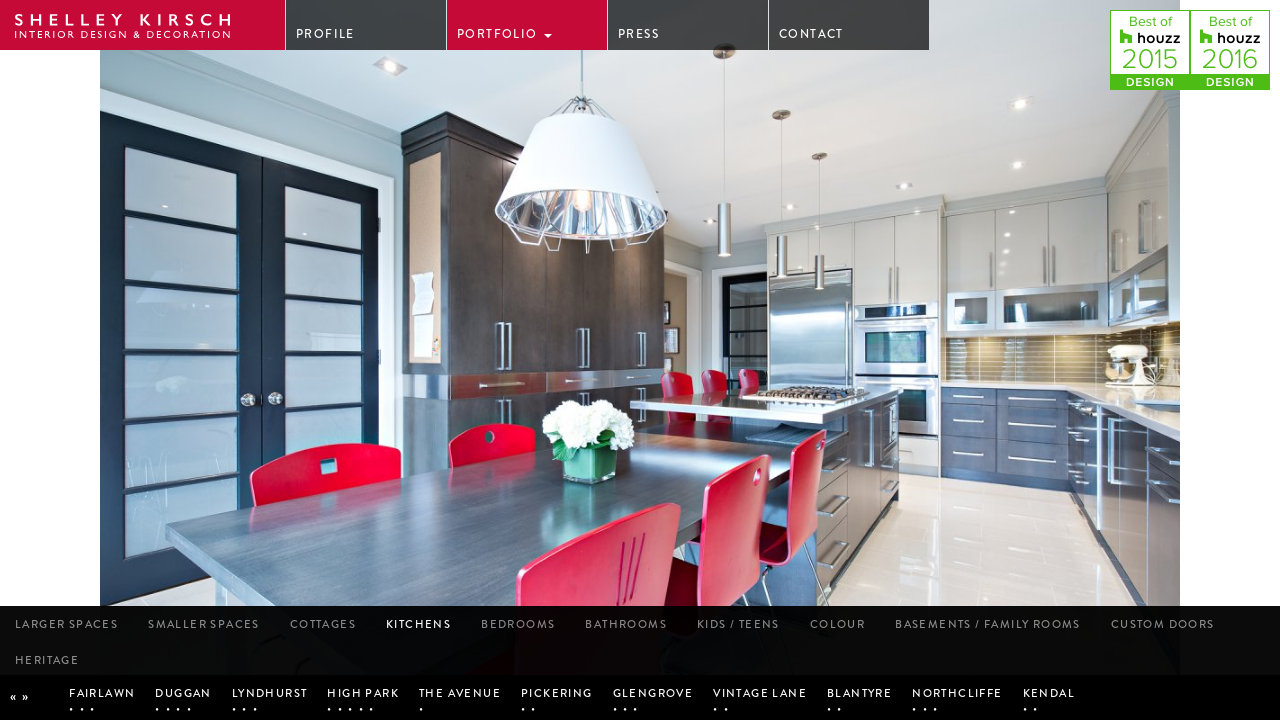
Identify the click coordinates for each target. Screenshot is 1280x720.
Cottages (323, 624)
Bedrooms (518, 624)
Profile (325, 34)
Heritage (47, 660)
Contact (811, 34)
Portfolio (504, 34)
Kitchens (418, 624)
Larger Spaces (66, 624)
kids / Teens (738, 624)
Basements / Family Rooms (988, 624)
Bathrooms (626, 624)
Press (638, 34)
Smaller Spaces (204, 624)
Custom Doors (1163, 624)
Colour (837, 624)
